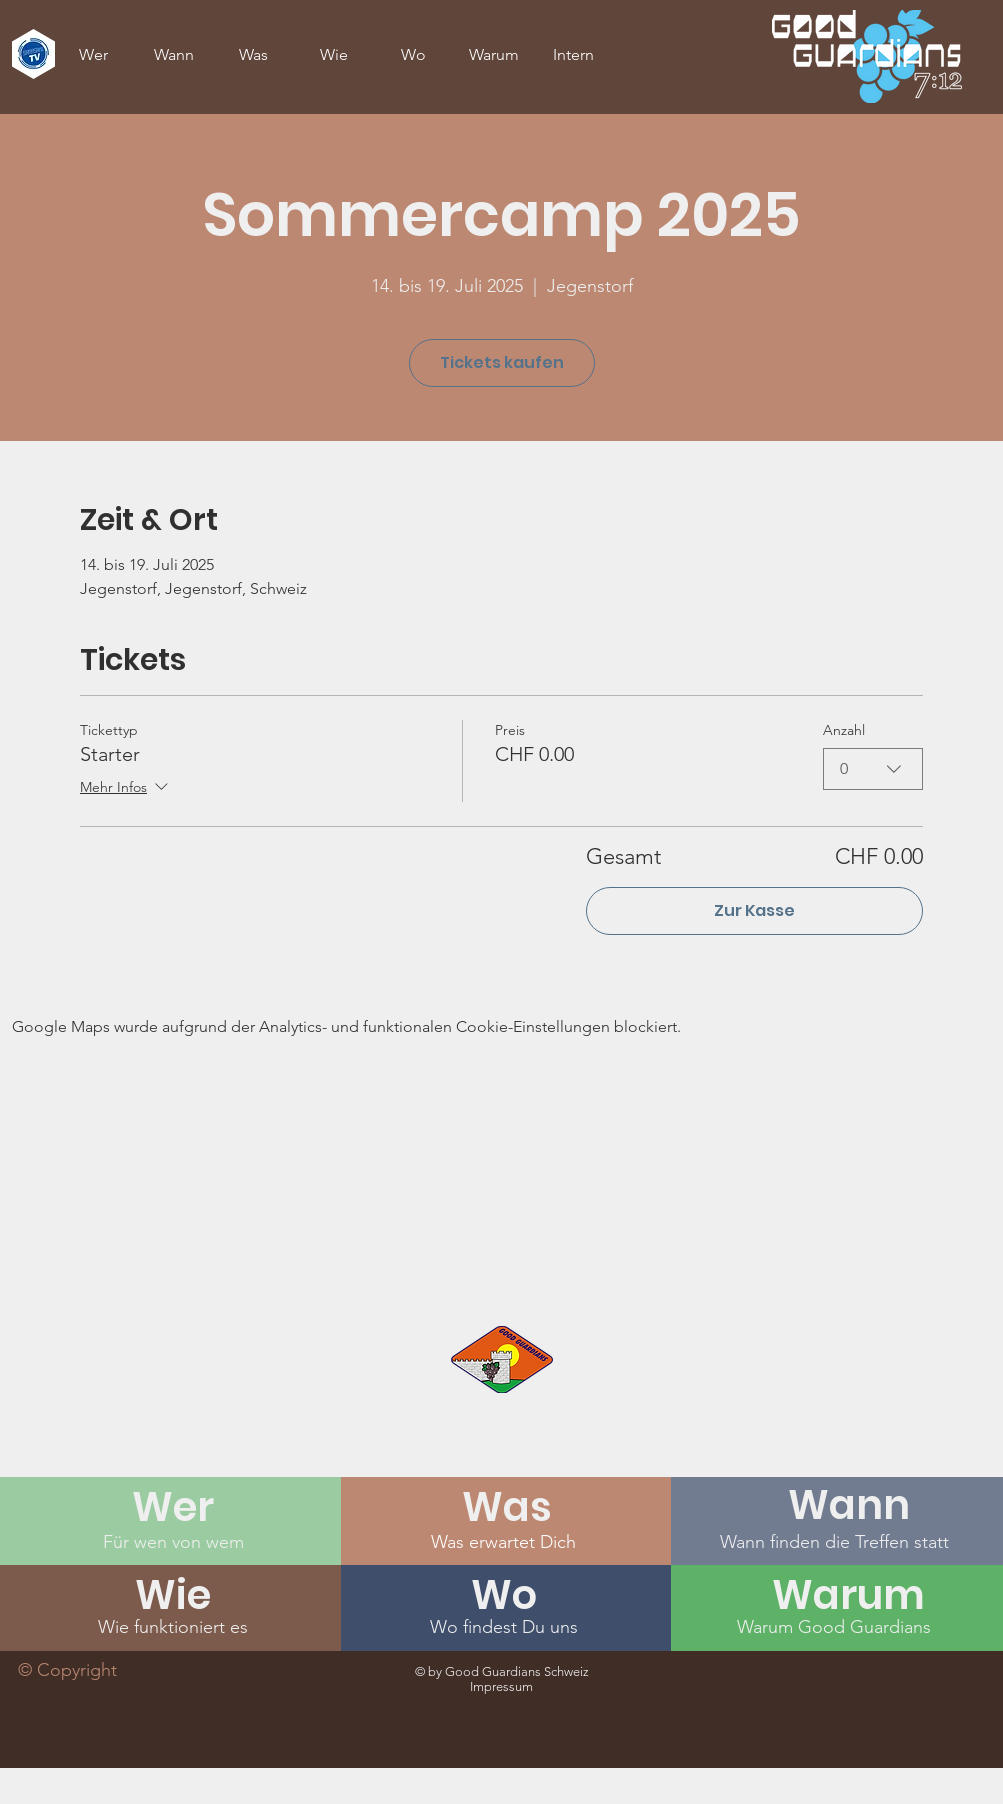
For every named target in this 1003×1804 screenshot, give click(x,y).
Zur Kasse (754, 910)
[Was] (507, 1507)
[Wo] (504, 1595)
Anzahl (844, 730)
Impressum (501, 1686)
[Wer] (173, 1507)
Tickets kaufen (502, 362)
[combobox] (873, 769)
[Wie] (173, 1595)
